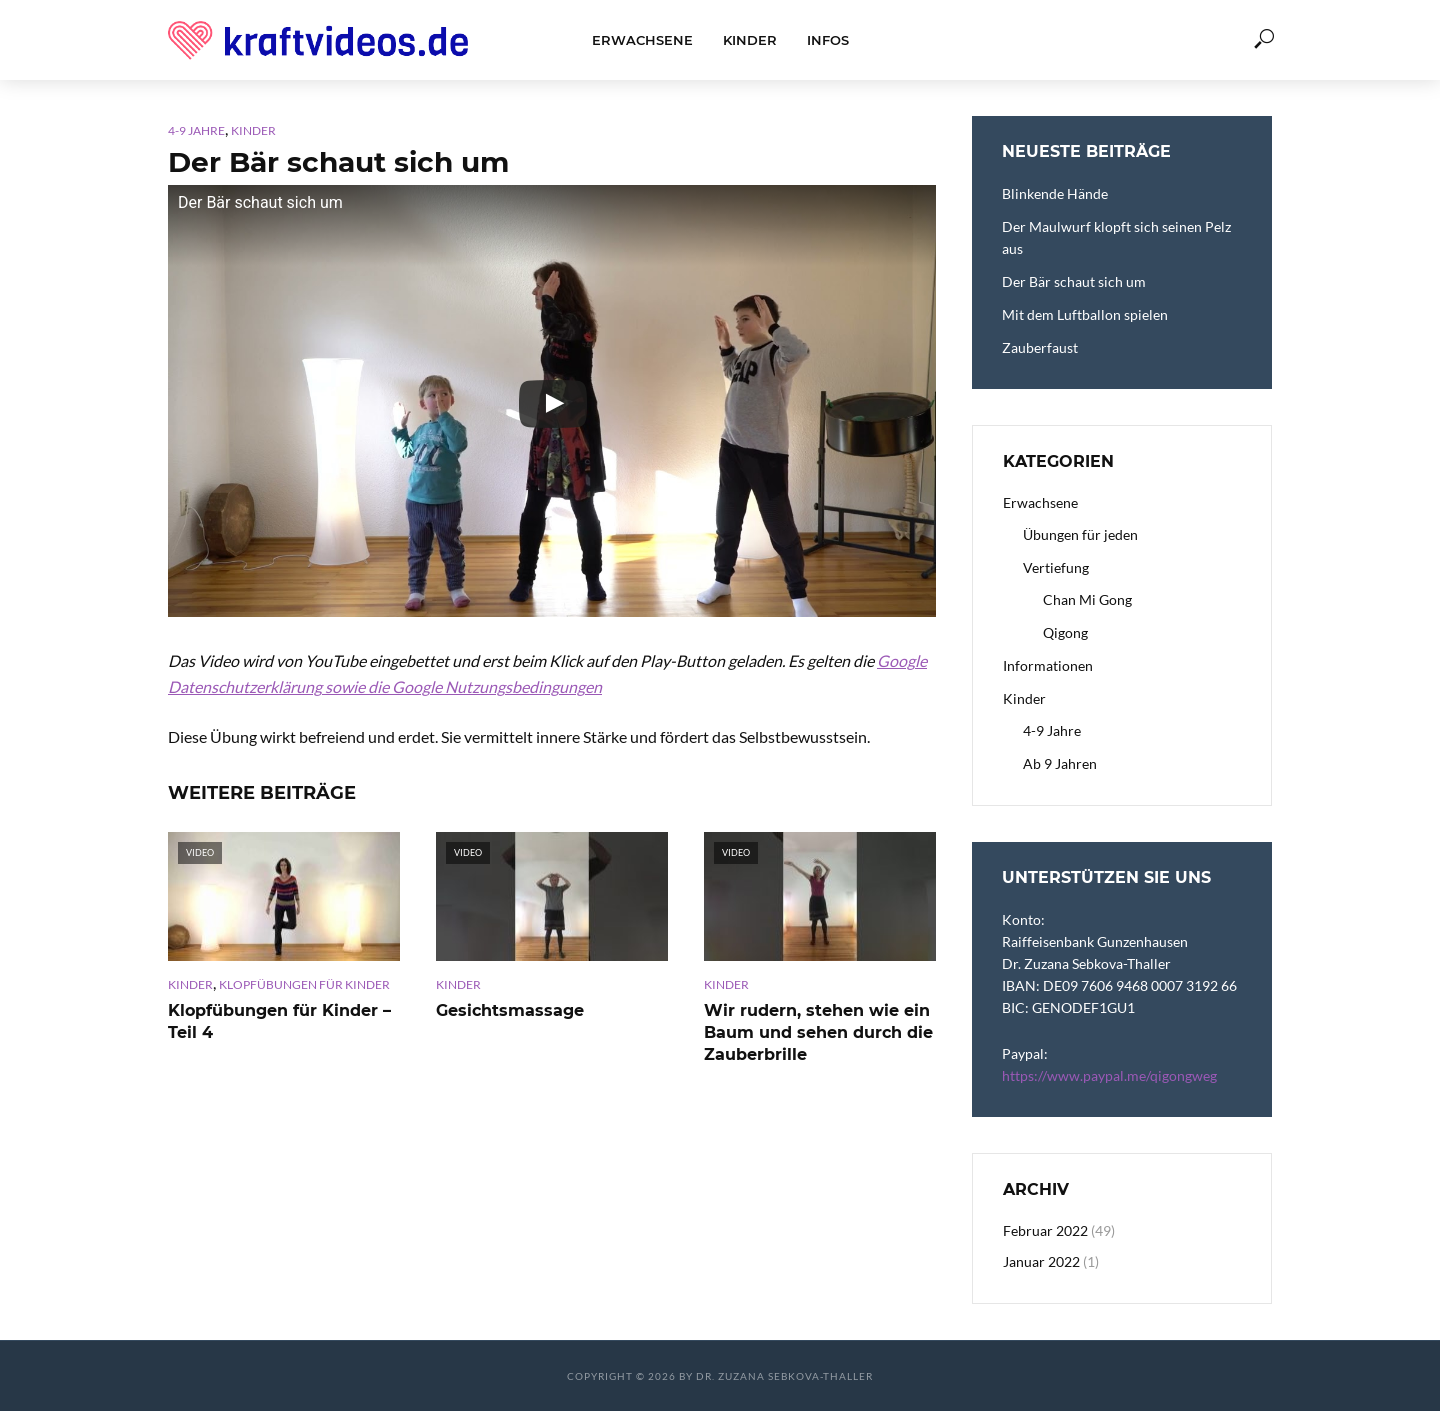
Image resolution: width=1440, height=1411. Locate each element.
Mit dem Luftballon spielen (1085, 314)
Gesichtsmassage (510, 1010)
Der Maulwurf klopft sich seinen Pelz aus (1116, 237)
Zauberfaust (1040, 347)
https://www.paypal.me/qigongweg (1109, 1075)
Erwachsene (642, 40)
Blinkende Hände (1055, 193)
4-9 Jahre (196, 130)
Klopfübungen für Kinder (304, 984)
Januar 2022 (1041, 1261)
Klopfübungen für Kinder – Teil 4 (279, 1021)
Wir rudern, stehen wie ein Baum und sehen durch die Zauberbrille (818, 1032)
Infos (828, 40)
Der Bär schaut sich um (1074, 281)
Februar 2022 (1045, 1230)
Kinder (750, 40)
